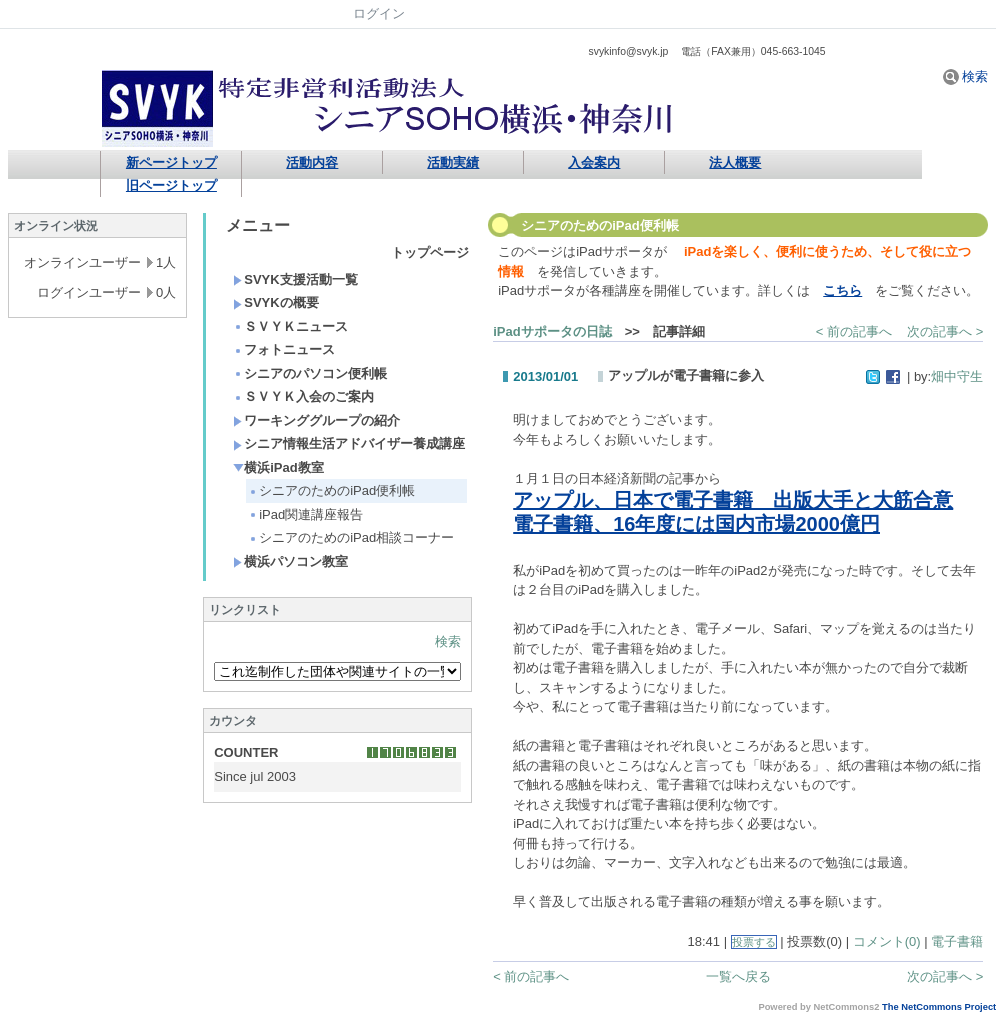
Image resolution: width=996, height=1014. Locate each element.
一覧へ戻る (738, 976)
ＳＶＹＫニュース (290, 326)
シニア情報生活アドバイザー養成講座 (349, 443)
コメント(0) (887, 941)
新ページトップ (171, 162)
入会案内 (594, 162)
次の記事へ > (945, 331)
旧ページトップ (171, 185)
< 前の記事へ (854, 331)
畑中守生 (957, 376)
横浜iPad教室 (278, 467)
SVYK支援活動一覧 (295, 279)
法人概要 (735, 162)
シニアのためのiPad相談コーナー (351, 537)
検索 (966, 76)
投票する (754, 942)
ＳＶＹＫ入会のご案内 (303, 396)
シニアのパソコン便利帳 (310, 373)
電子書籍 (957, 941)
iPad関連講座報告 (305, 514)
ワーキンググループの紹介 (316, 420)
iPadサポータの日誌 (552, 331)
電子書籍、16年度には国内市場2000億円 (696, 524)
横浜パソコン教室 (290, 561)
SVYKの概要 (275, 302)
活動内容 (312, 162)
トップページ (430, 252)
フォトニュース (284, 349)
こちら (842, 290)
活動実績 (453, 162)
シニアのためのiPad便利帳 (331, 490)
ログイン (379, 13)
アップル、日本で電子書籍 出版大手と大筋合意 (733, 500)
